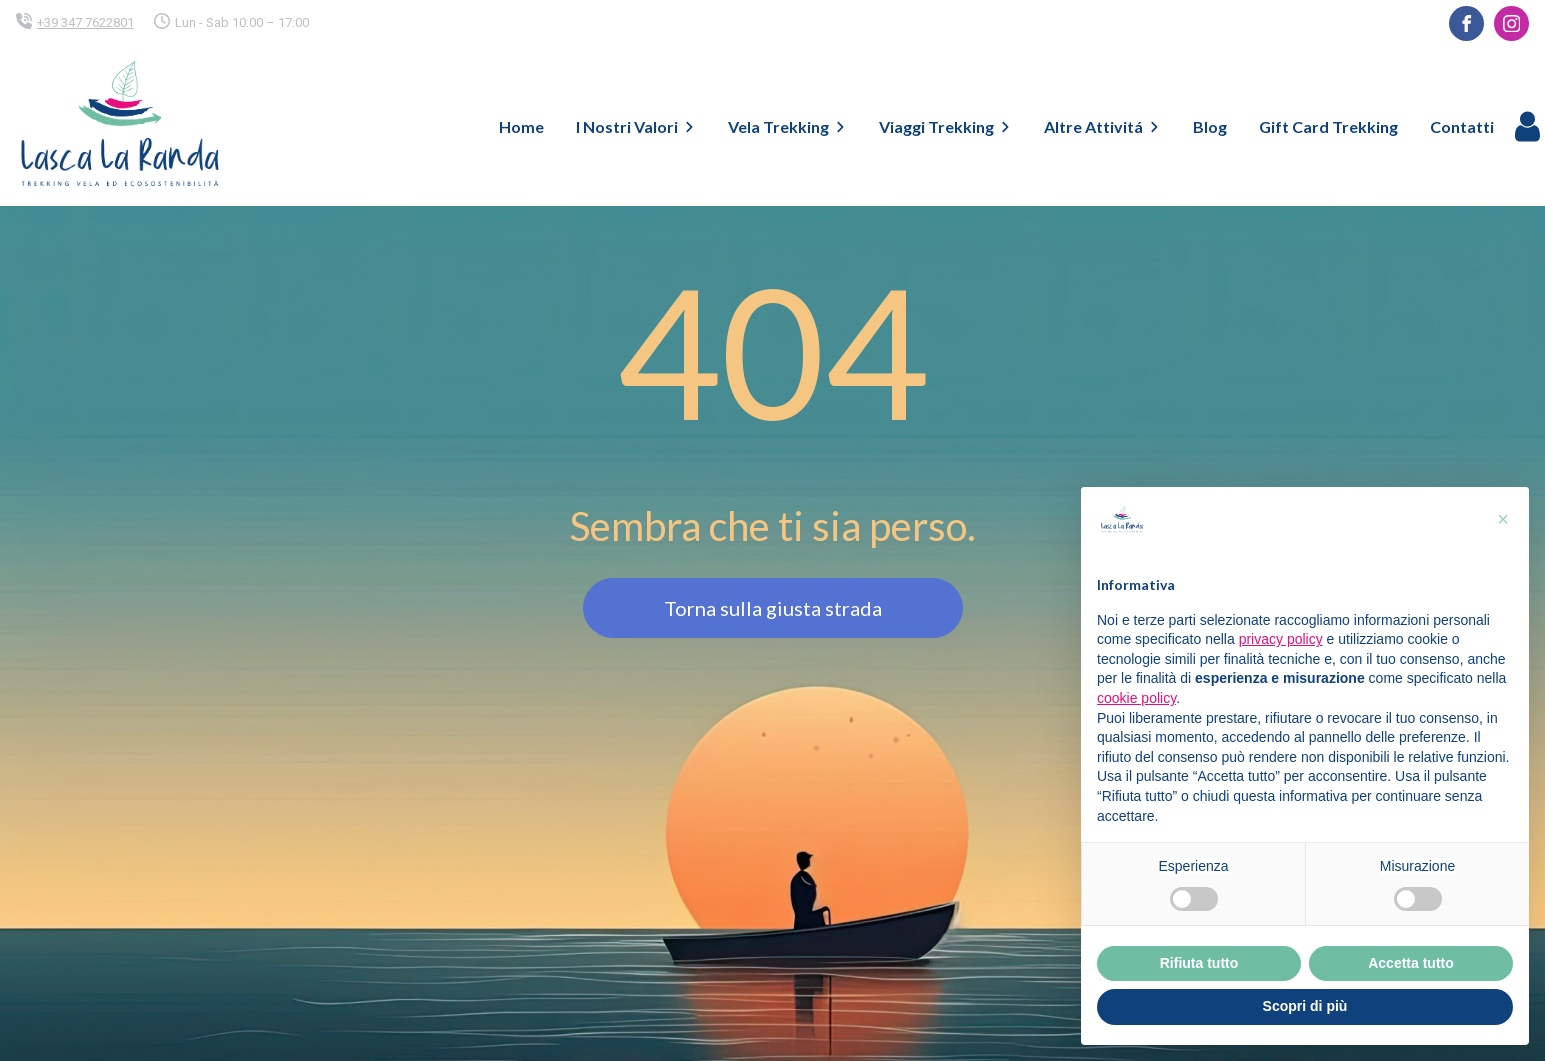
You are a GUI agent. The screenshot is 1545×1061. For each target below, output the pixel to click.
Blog (1210, 126)
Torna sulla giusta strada (773, 608)
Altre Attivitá (1102, 126)
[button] (1503, 519)
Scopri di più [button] (1305, 1006)
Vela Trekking (787, 126)
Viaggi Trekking (945, 126)
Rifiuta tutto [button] (1199, 963)
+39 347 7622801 (85, 22)
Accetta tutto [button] (1411, 963)
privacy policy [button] (1281, 639)
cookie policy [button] (1136, 698)
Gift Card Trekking (1328, 126)
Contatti (1462, 126)
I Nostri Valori (636, 126)
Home (521, 126)
